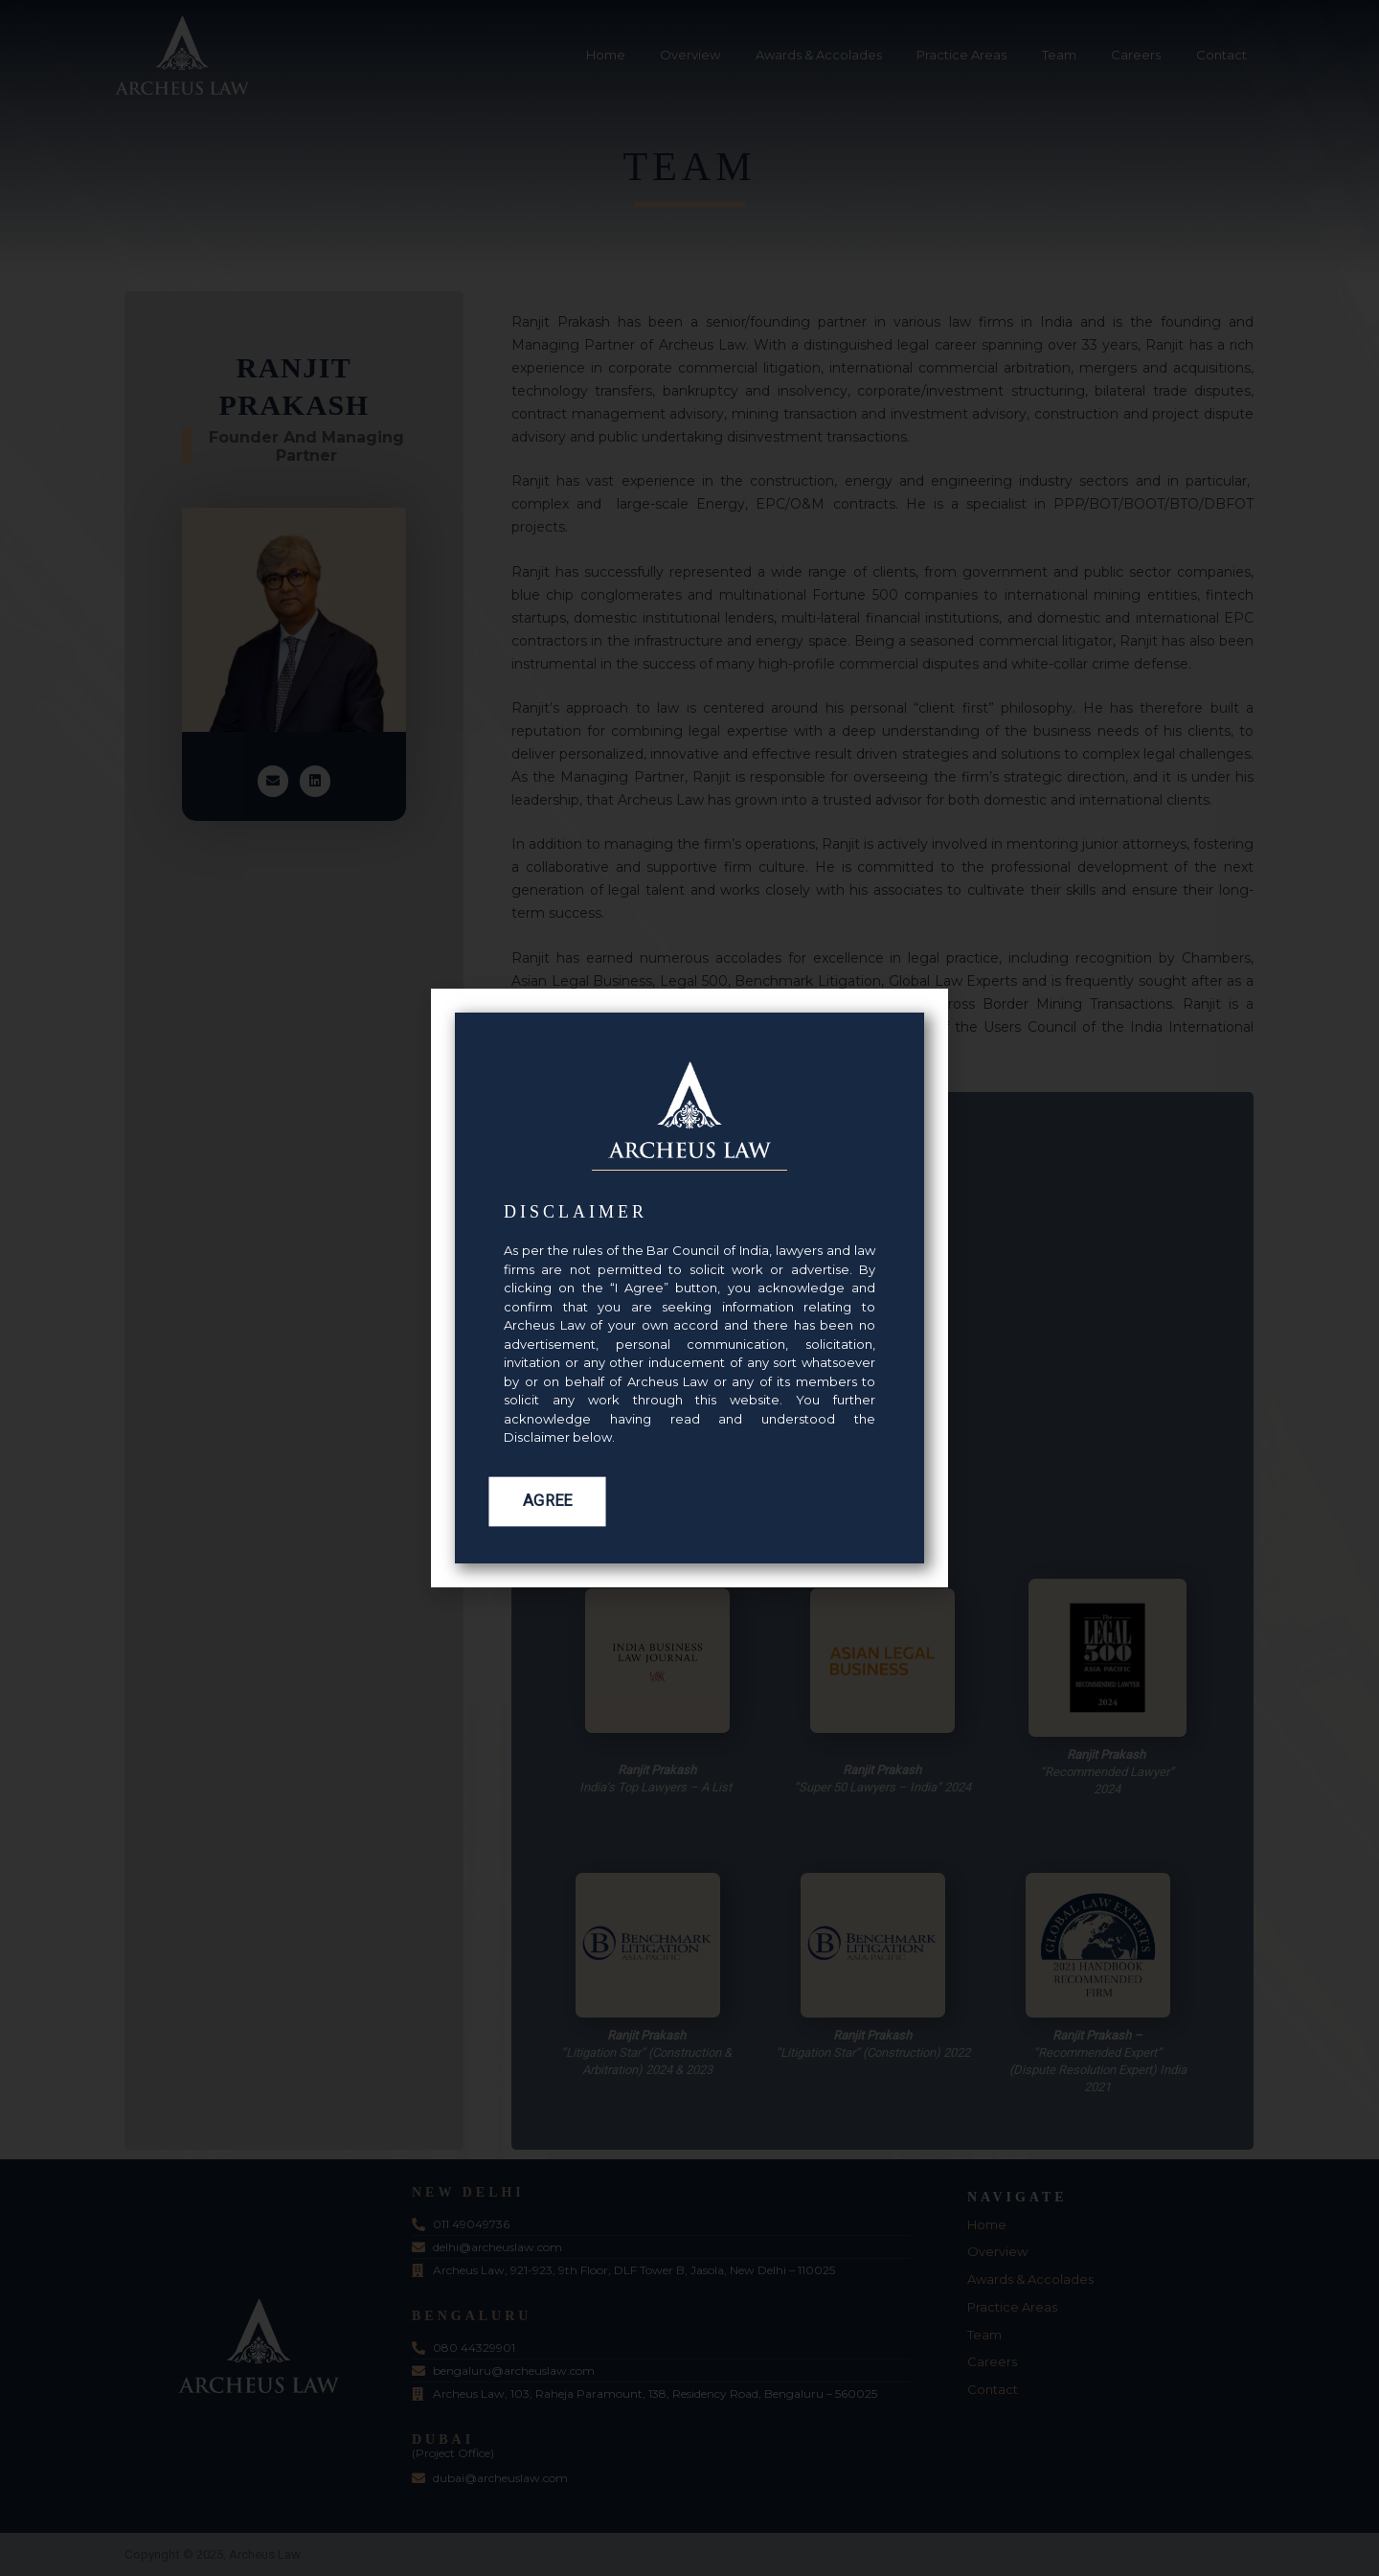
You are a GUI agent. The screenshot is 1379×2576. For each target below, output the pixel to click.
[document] (689, 1288)
